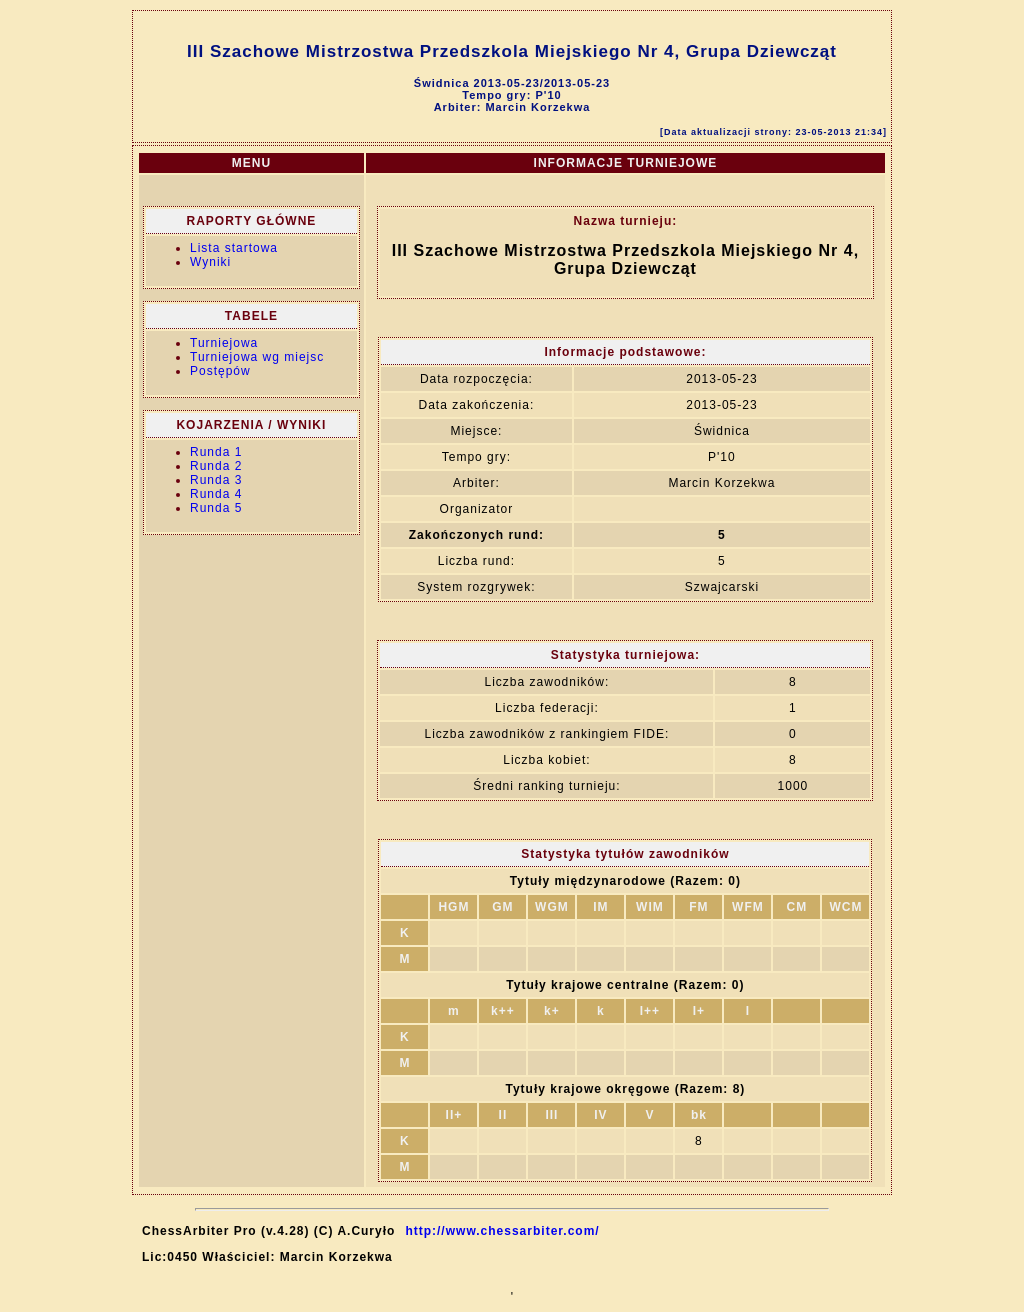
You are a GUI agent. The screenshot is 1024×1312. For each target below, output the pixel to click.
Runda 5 (216, 508)
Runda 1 (216, 452)
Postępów (220, 371)
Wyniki (210, 262)
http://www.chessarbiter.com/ (502, 1231)
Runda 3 (216, 480)
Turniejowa (224, 343)
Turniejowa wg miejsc (257, 357)
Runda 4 (216, 494)
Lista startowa (234, 248)
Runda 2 (216, 466)
